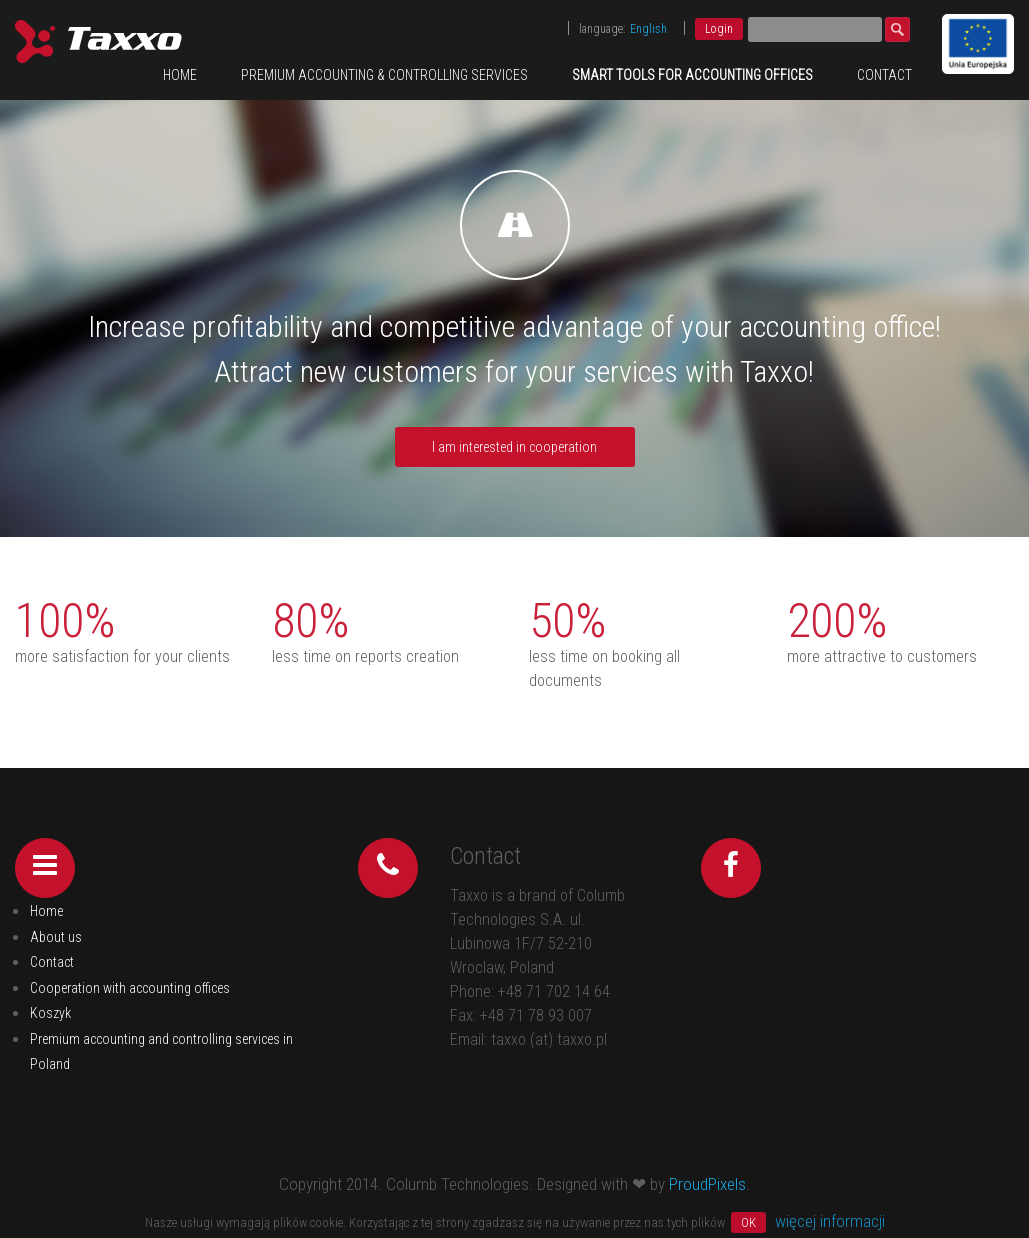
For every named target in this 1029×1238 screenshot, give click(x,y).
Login (719, 29)
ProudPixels (707, 1184)
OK (748, 1222)
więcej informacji (830, 1221)
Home (180, 75)
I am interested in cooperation (514, 447)
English (648, 29)
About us (56, 937)
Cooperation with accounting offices (130, 988)
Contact (884, 75)
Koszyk (50, 1013)
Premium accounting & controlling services (384, 75)
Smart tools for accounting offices (692, 75)
